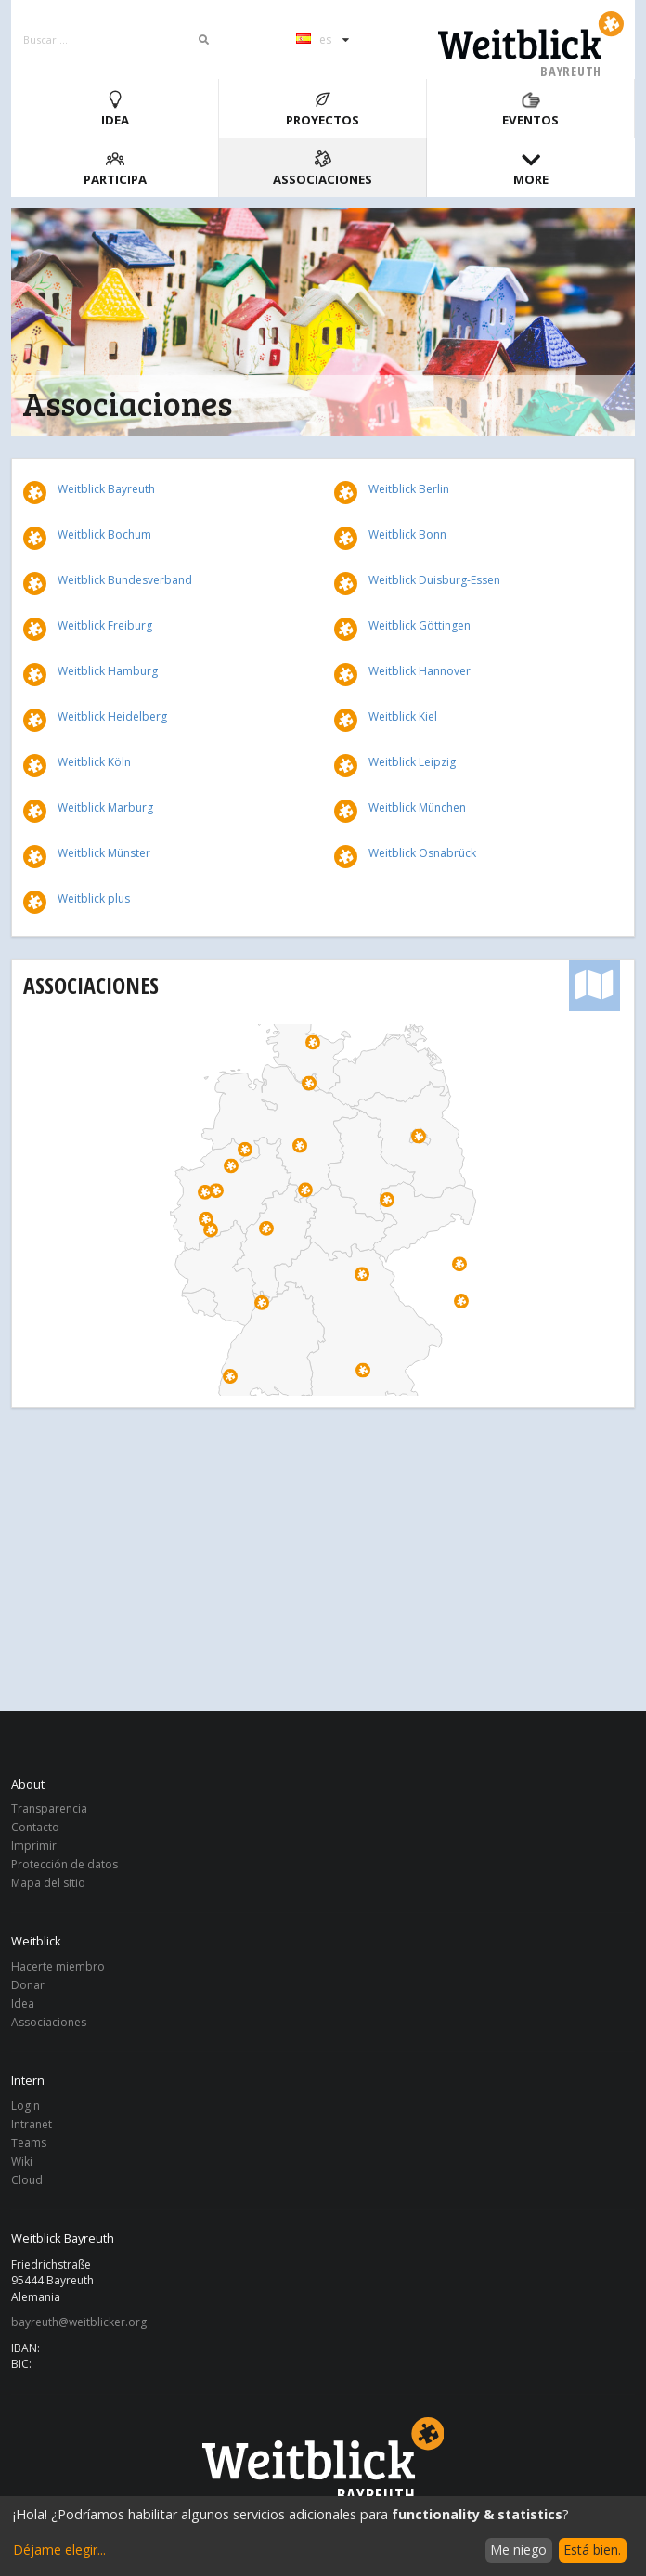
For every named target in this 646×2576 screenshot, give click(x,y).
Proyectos (322, 109)
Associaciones (322, 169)
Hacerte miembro (58, 1967)
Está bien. (592, 2549)
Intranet (31, 2124)
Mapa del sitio (48, 1882)
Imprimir (34, 1846)
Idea (115, 109)
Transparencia (49, 1809)
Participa (115, 169)
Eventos (530, 109)
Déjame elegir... (59, 2549)
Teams (28, 2143)
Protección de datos (64, 1864)
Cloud (27, 2179)
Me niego (518, 2549)
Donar (28, 1985)
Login (25, 2107)
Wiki (21, 2161)
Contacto (35, 1827)
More (531, 169)
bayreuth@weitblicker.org (79, 2322)
